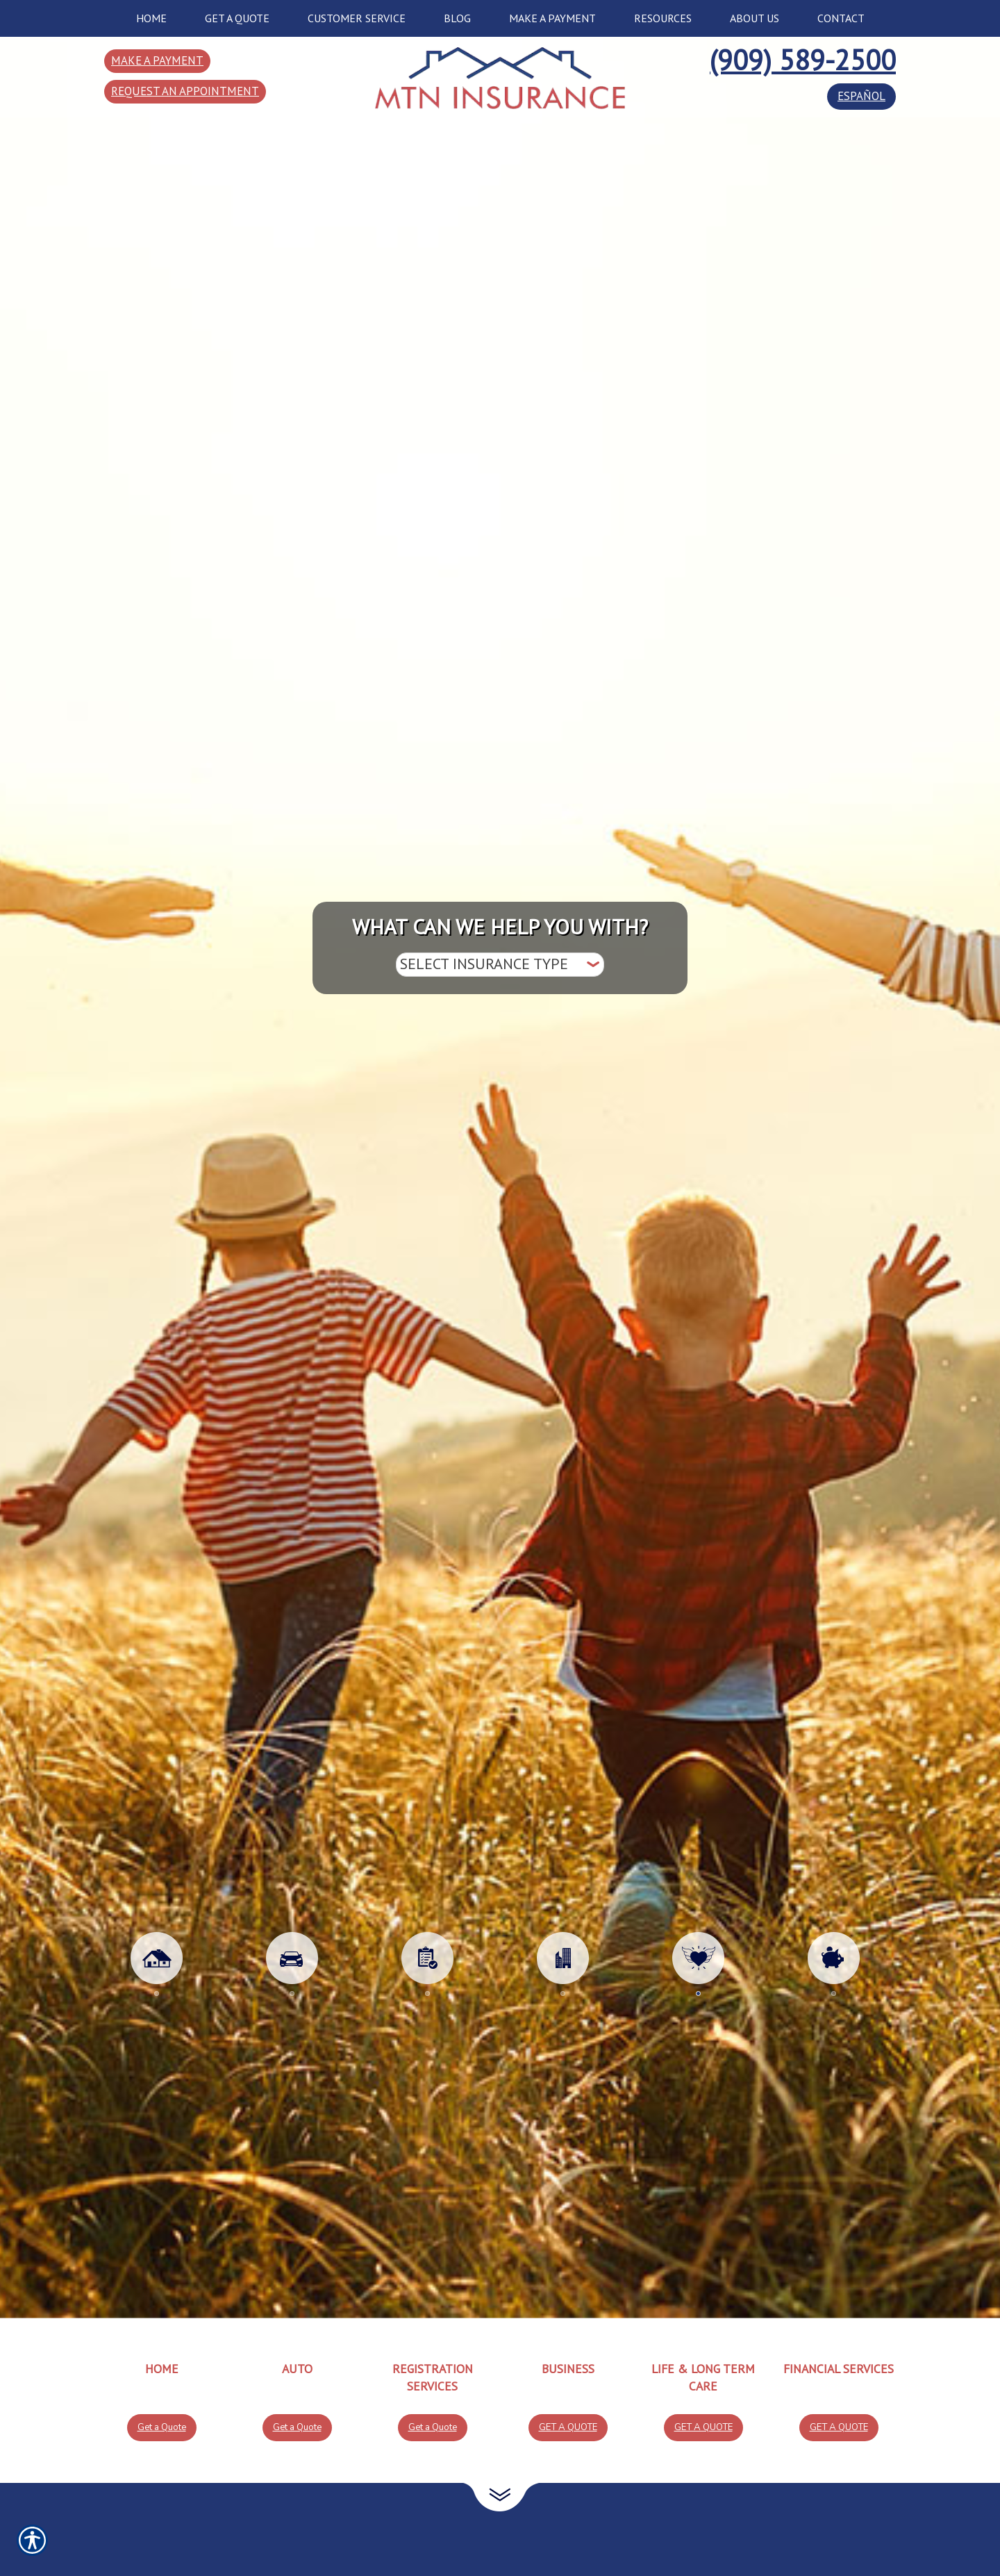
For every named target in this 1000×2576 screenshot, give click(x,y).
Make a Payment (157, 60)
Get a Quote (162, 2427)
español (861, 96)
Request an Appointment (185, 91)
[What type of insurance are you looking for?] (500, 964)
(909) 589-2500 (803, 60)
